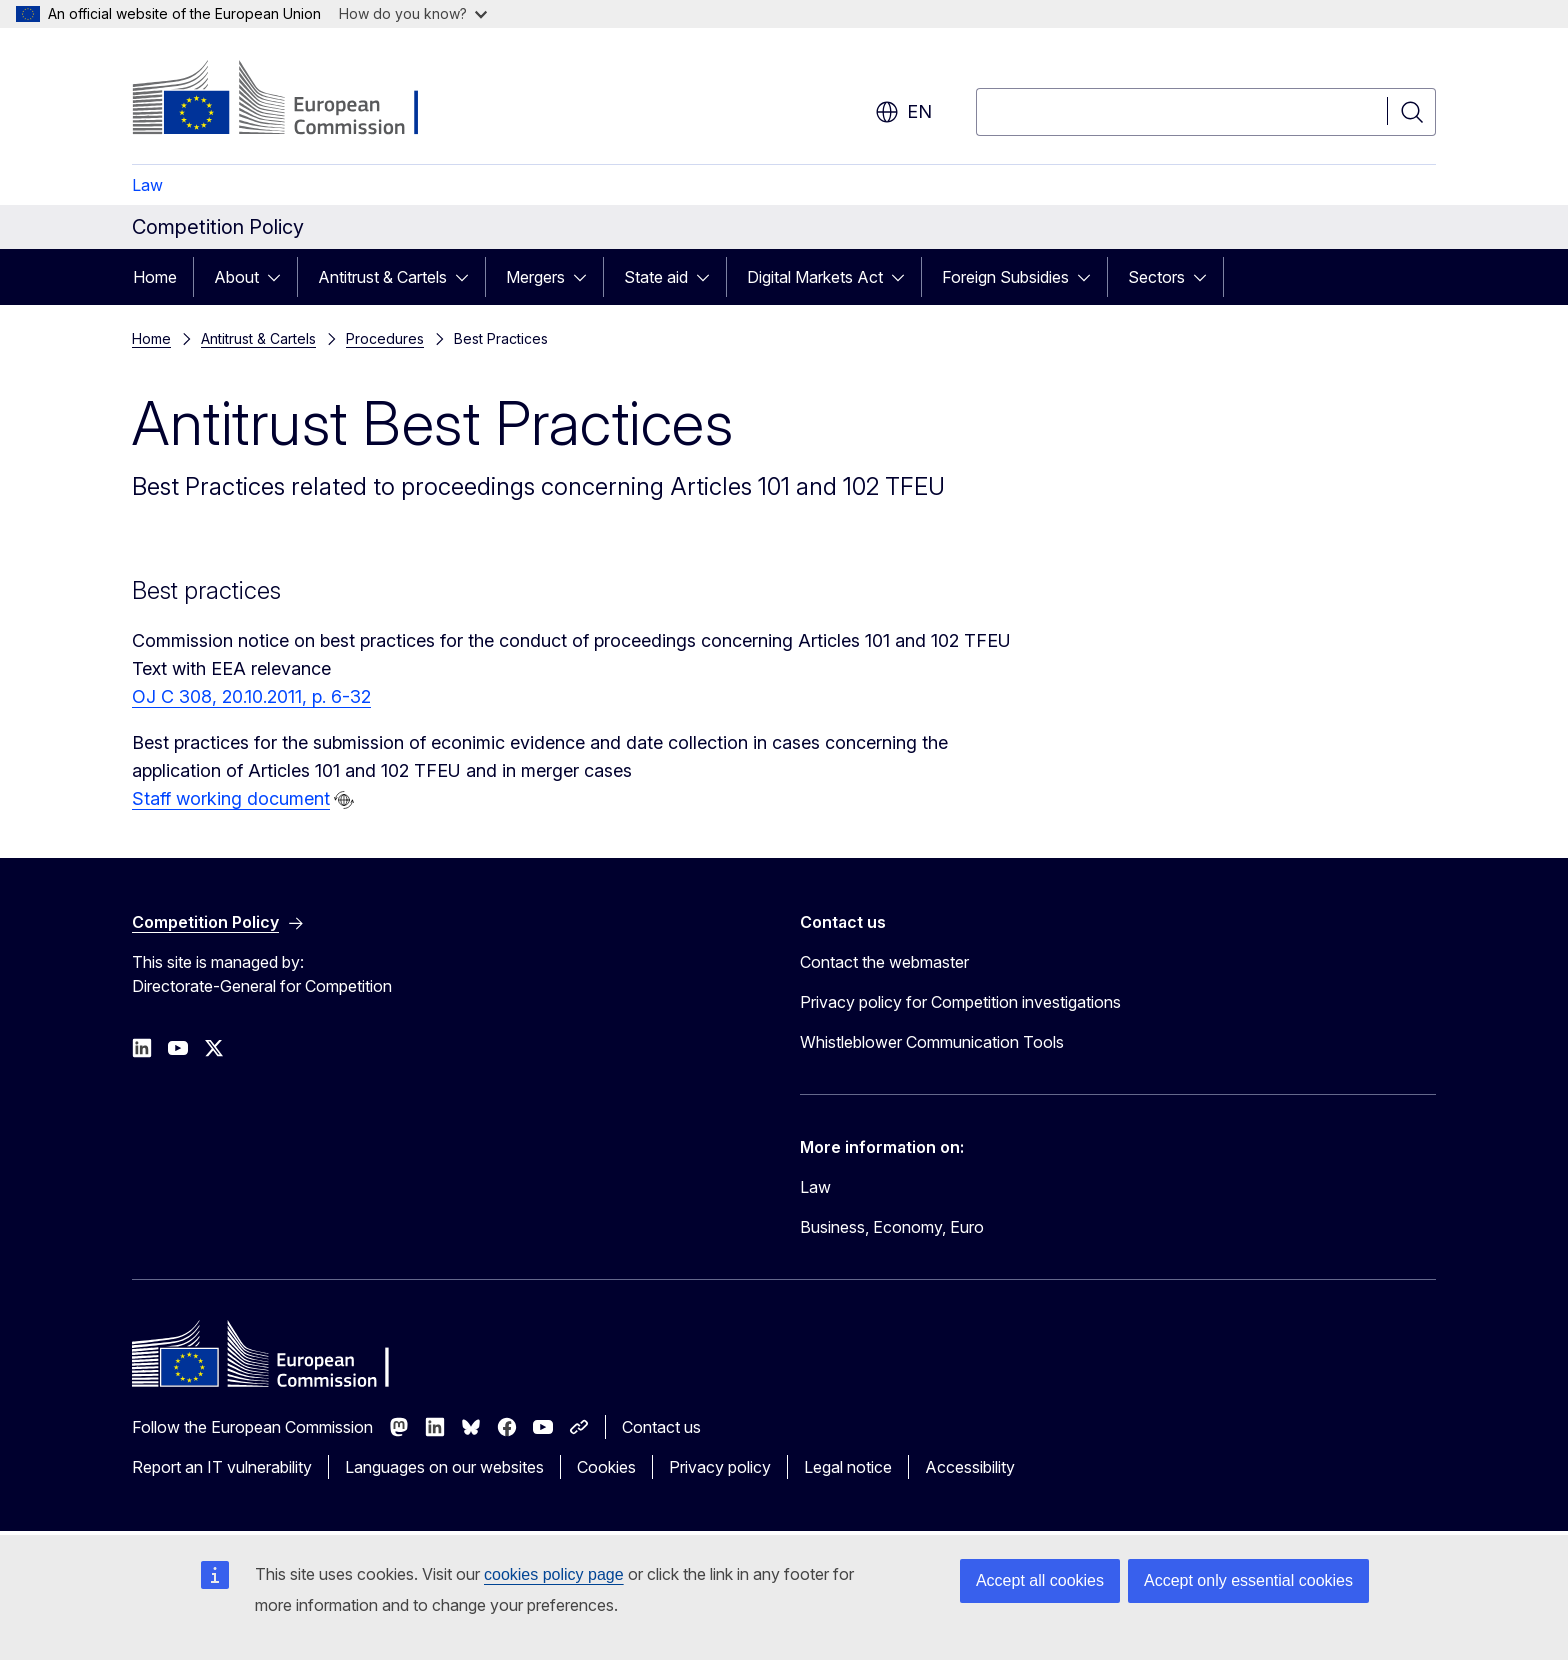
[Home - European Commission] (293, 100)
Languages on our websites (444, 1467)
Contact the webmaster (884, 962)
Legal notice (848, 1467)
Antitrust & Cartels (382, 277)
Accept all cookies (1040, 1580)
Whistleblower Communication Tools (932, 1042)
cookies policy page (554, 1574)
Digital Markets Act (815, 277)
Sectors (1156, 277)
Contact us (661, 1427)
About (236, 277)
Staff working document (231, 798)
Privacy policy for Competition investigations (960, 1002)
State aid (656, 277)
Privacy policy (720, 1467)
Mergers (535, 277)
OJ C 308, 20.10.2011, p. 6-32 (251, 696)
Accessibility (970, 1467)
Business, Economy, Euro (892, 1227)
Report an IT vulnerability (222, 1467)
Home (155, 277)
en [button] (903, 112)
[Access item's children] (280, 277)
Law (147, 185)
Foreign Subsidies (1005, 277)
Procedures (385, 338)
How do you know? (413, 13)
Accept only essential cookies (1248, 1580)
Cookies (606, 1467)
